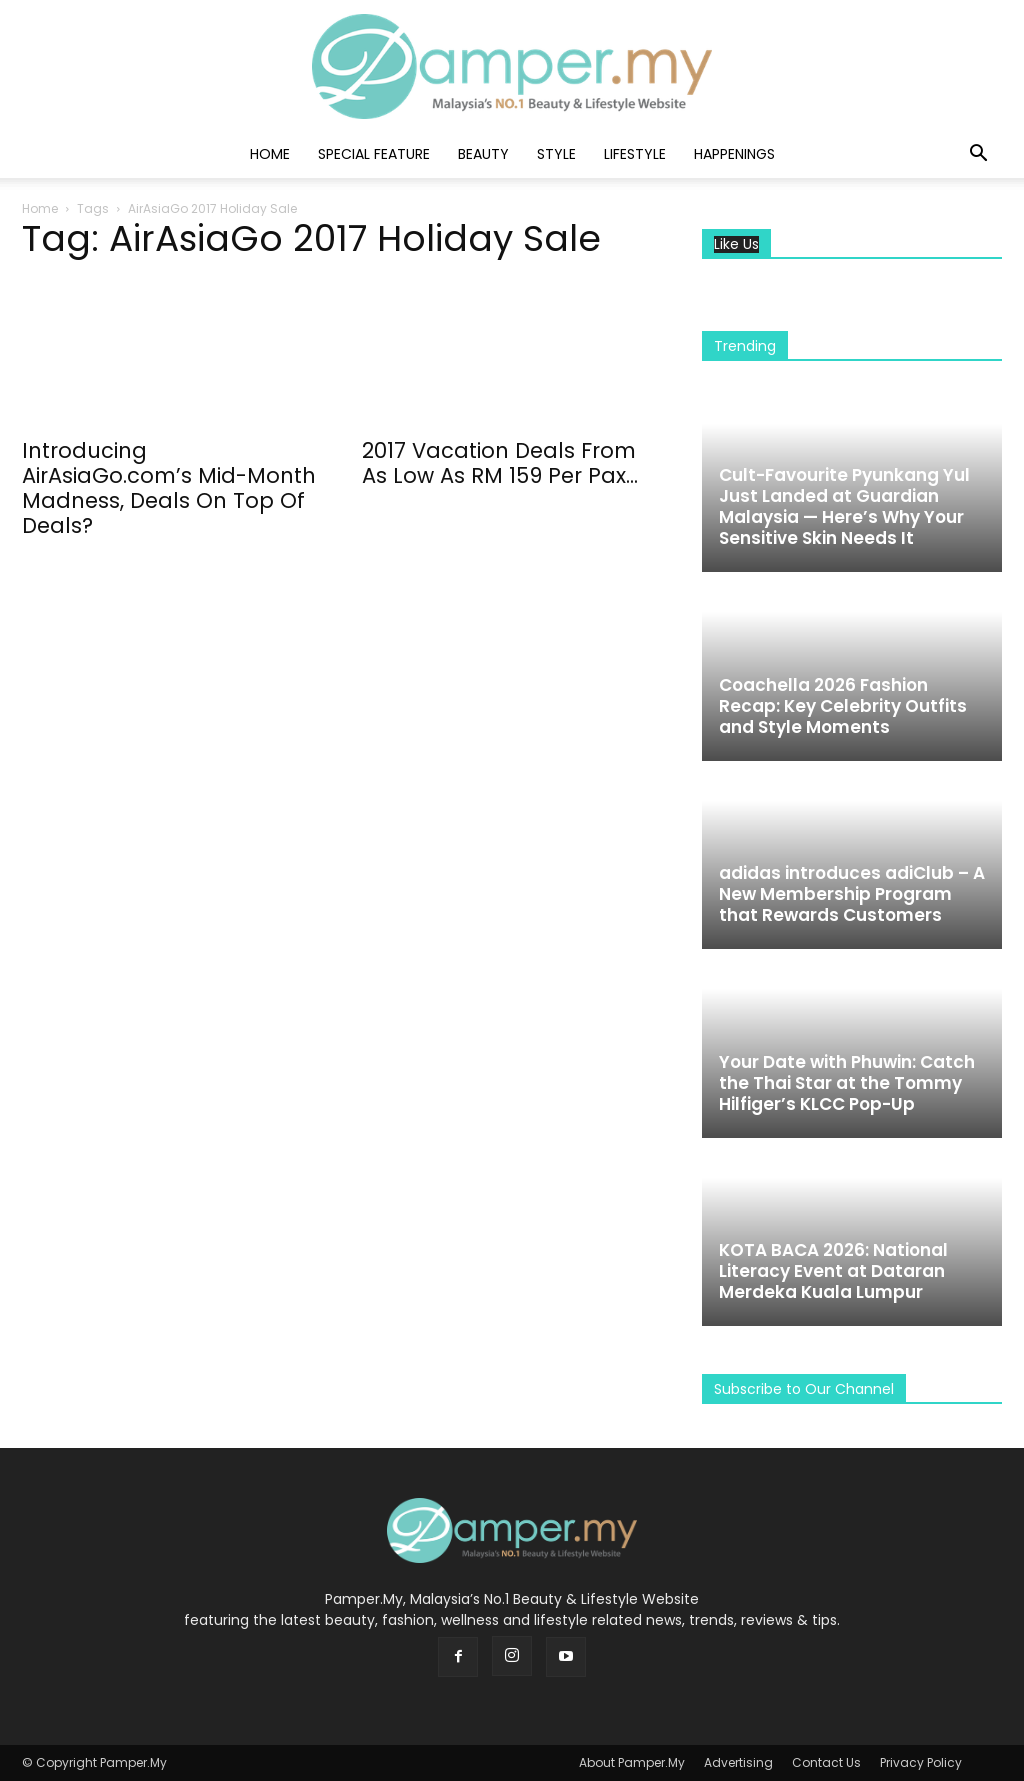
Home (270, 154)
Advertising (738, 1762)
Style (556, 154)
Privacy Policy (921, 1762)
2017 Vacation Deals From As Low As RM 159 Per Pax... (500, 463)
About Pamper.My (632, 1762)
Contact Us (826, 1762)
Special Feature (374, 154)
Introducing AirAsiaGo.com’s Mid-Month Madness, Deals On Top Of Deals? (169, 488)
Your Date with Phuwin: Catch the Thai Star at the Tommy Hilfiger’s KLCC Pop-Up (847, 1083)
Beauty (483, 154)
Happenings (734, 154)
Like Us (736, 244)
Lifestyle (635, 154)
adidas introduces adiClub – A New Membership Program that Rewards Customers (852, 894)
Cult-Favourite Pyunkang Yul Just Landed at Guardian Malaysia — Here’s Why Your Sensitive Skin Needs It (844, 506)
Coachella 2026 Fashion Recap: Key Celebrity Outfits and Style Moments (843, 706)
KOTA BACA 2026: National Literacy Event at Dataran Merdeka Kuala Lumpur (833, 1271)
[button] (978, 155)
